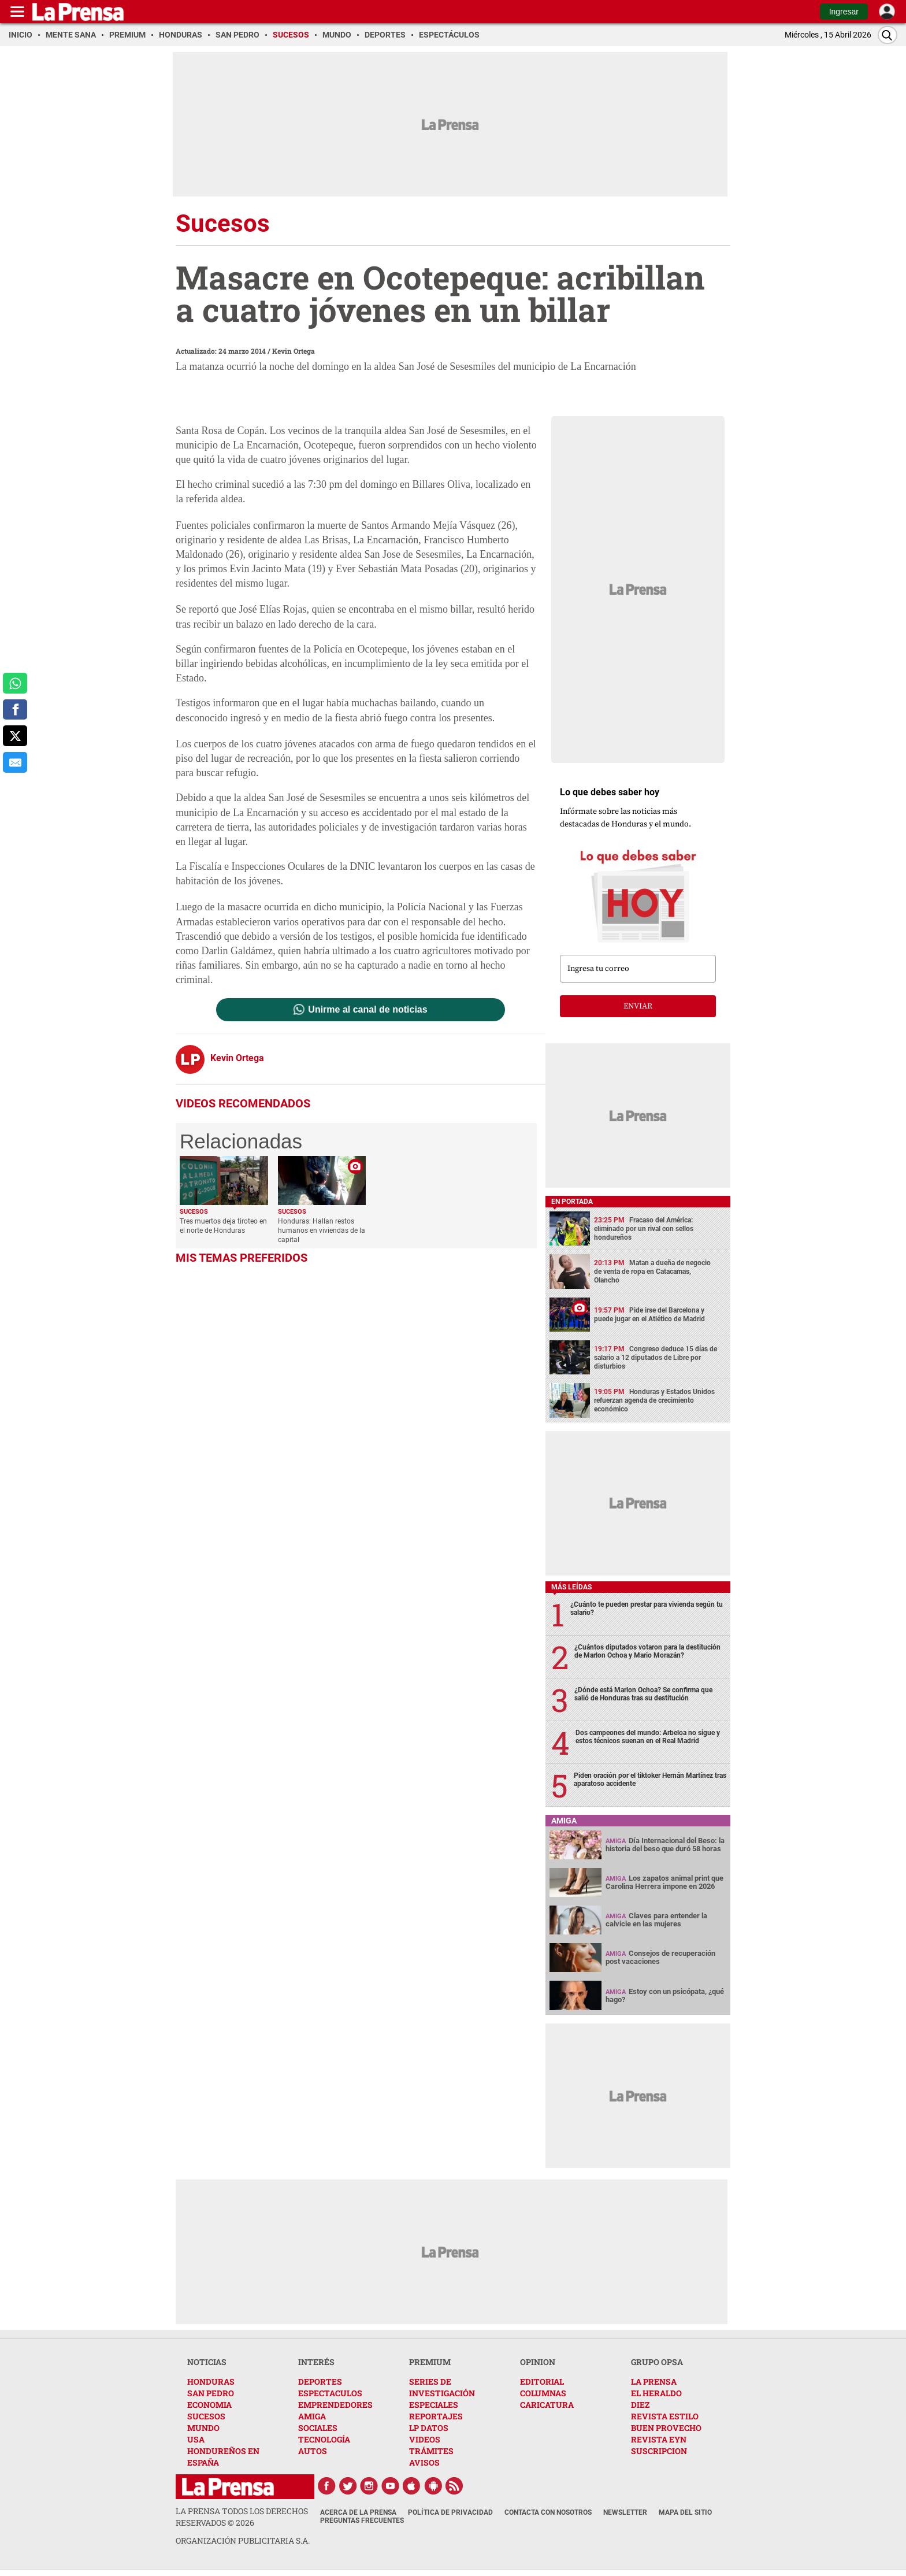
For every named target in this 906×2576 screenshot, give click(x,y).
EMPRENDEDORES (335, 2404)
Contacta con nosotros (548, 2512)
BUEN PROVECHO (666, 2427)
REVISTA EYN (658, 2439)
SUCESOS (206, 2416)
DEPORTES (320, 2381)
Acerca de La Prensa (358, 2512)
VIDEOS (424, 2439)
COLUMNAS (543, 2393)
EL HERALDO (656, 2393)
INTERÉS (316, 2361)
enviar (637, 1006)
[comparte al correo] (15, 762)
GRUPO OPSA (657, 2361)
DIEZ (640, 2404)
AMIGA (312, 2416)
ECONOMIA (209, 2404)
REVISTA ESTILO (665, 2416)
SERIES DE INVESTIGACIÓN (442, 2387)
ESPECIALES (433, 2404)
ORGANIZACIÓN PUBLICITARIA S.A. (243, 2540)
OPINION (537, 2361)
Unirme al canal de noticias (367, 1009)
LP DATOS (428, 2427)
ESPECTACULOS (330, 2393)
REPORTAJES (436, 2416)
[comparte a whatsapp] (15, 683)
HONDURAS (211, 2381)
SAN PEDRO (210, 2393)
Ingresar (844, 11)
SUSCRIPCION (659, 2450)
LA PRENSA (654, 2381)
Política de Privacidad (450, 2512)
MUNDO (203, 2427)
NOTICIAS (206, 2361)
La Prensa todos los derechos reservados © (242, 2516)
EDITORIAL (542, 2381)
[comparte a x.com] (15, 735)
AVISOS (424, 2462)
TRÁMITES (431, 2450)
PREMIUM (430, 2361)
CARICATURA (547, 2404)
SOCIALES (317, 2427)
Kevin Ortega (293, 350)
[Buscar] (887, 35)
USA (196, 2439)
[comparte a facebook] (15, 709)
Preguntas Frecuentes (362, 2520)
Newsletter (625, 2512)
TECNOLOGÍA (324, 2439)
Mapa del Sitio (685, 2512)
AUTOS (312, 2450)
